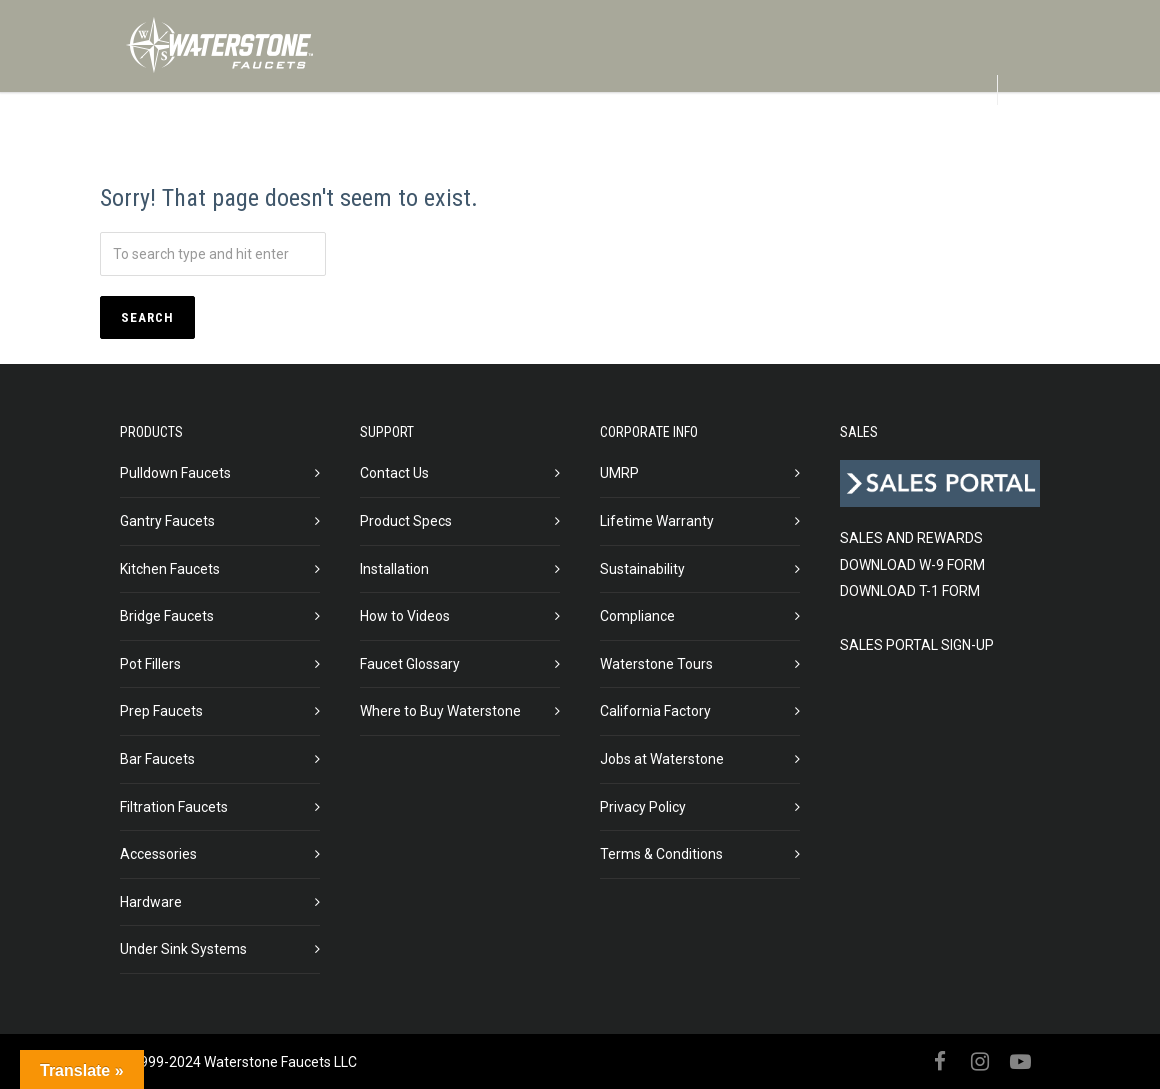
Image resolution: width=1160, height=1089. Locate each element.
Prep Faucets (161, 711)
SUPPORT (781, 139)
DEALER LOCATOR (911, 139)
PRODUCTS (186, 139)
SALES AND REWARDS (911, 538)
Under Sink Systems (183, 949)
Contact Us (394, 473)
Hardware (151, 902)
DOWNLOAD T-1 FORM (910, 591)
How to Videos (405, 616)
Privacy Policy (643, 807)
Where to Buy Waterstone (440, 711)
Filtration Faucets (174, 807)
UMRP (619, 473)
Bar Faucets (157, 759)
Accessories (158, 854)
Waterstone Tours (656, 664)
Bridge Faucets (167, 616)
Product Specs (406, 521)
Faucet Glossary (410, 664)
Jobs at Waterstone (662, 759)
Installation (394, 569)
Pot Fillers (150, 664)
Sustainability (642, 569)
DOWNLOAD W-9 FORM (912, 565)
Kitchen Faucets (170, 569)
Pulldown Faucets (175, 473)
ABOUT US (395, 139)
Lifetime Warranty (657, 521)
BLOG (483, 139)
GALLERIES (676, 139)
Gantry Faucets (167, 521)
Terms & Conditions (661, 854)
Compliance (637, 616)
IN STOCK (569, 139)
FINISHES (292, 139)
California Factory (655, 711)
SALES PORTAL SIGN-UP (917, 645)
